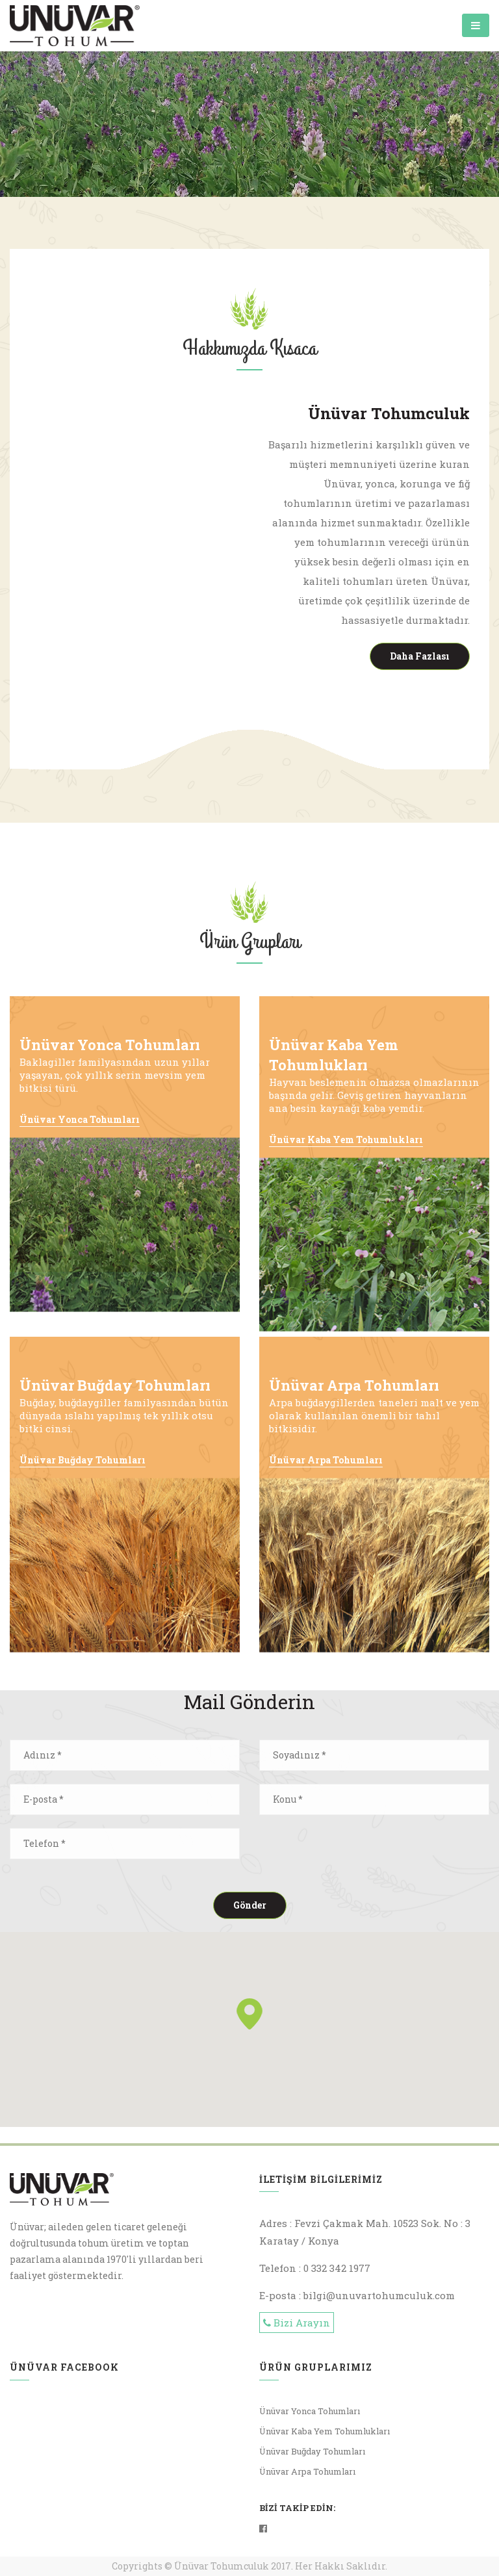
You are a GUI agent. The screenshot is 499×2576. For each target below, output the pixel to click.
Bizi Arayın (296, 2322)
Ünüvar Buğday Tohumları (82, 1460)
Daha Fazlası (420, 656)
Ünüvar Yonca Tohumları (79, 1119)
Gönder (249, 1905)
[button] (249, 2013)
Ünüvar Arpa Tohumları (326, 1460)
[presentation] (358, 1853)
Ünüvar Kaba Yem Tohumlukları (346, 1139)
